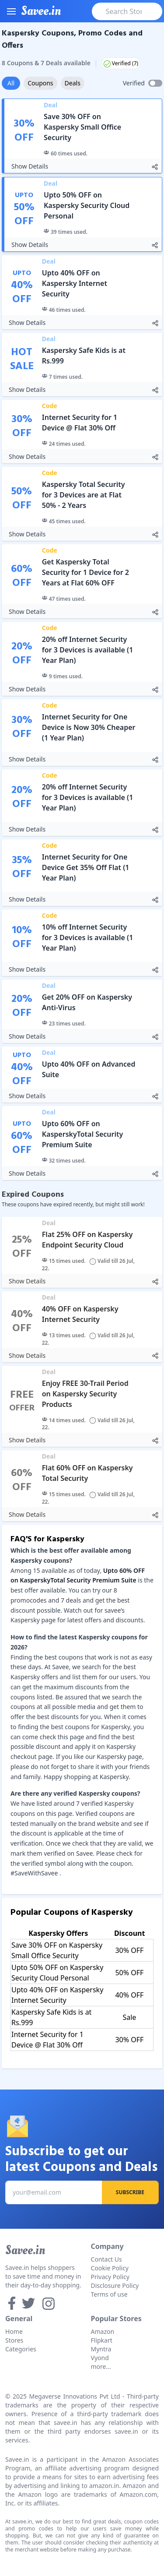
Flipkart (101, 2340)
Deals (72, 83)
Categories (20, 2349)
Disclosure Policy (115, 2285)
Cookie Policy (110, 2268)
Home (14, 2331)
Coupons (40, 83)
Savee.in (25, 2250)
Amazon (103, 2331)
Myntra (101, 2349)
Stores (14, 2340)
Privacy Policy (110, 2277)
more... (101, 2366)
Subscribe (130, 2192)
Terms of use (109, 2294)
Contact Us (106, 2259)
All (10, 83)
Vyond (100, 2358)
